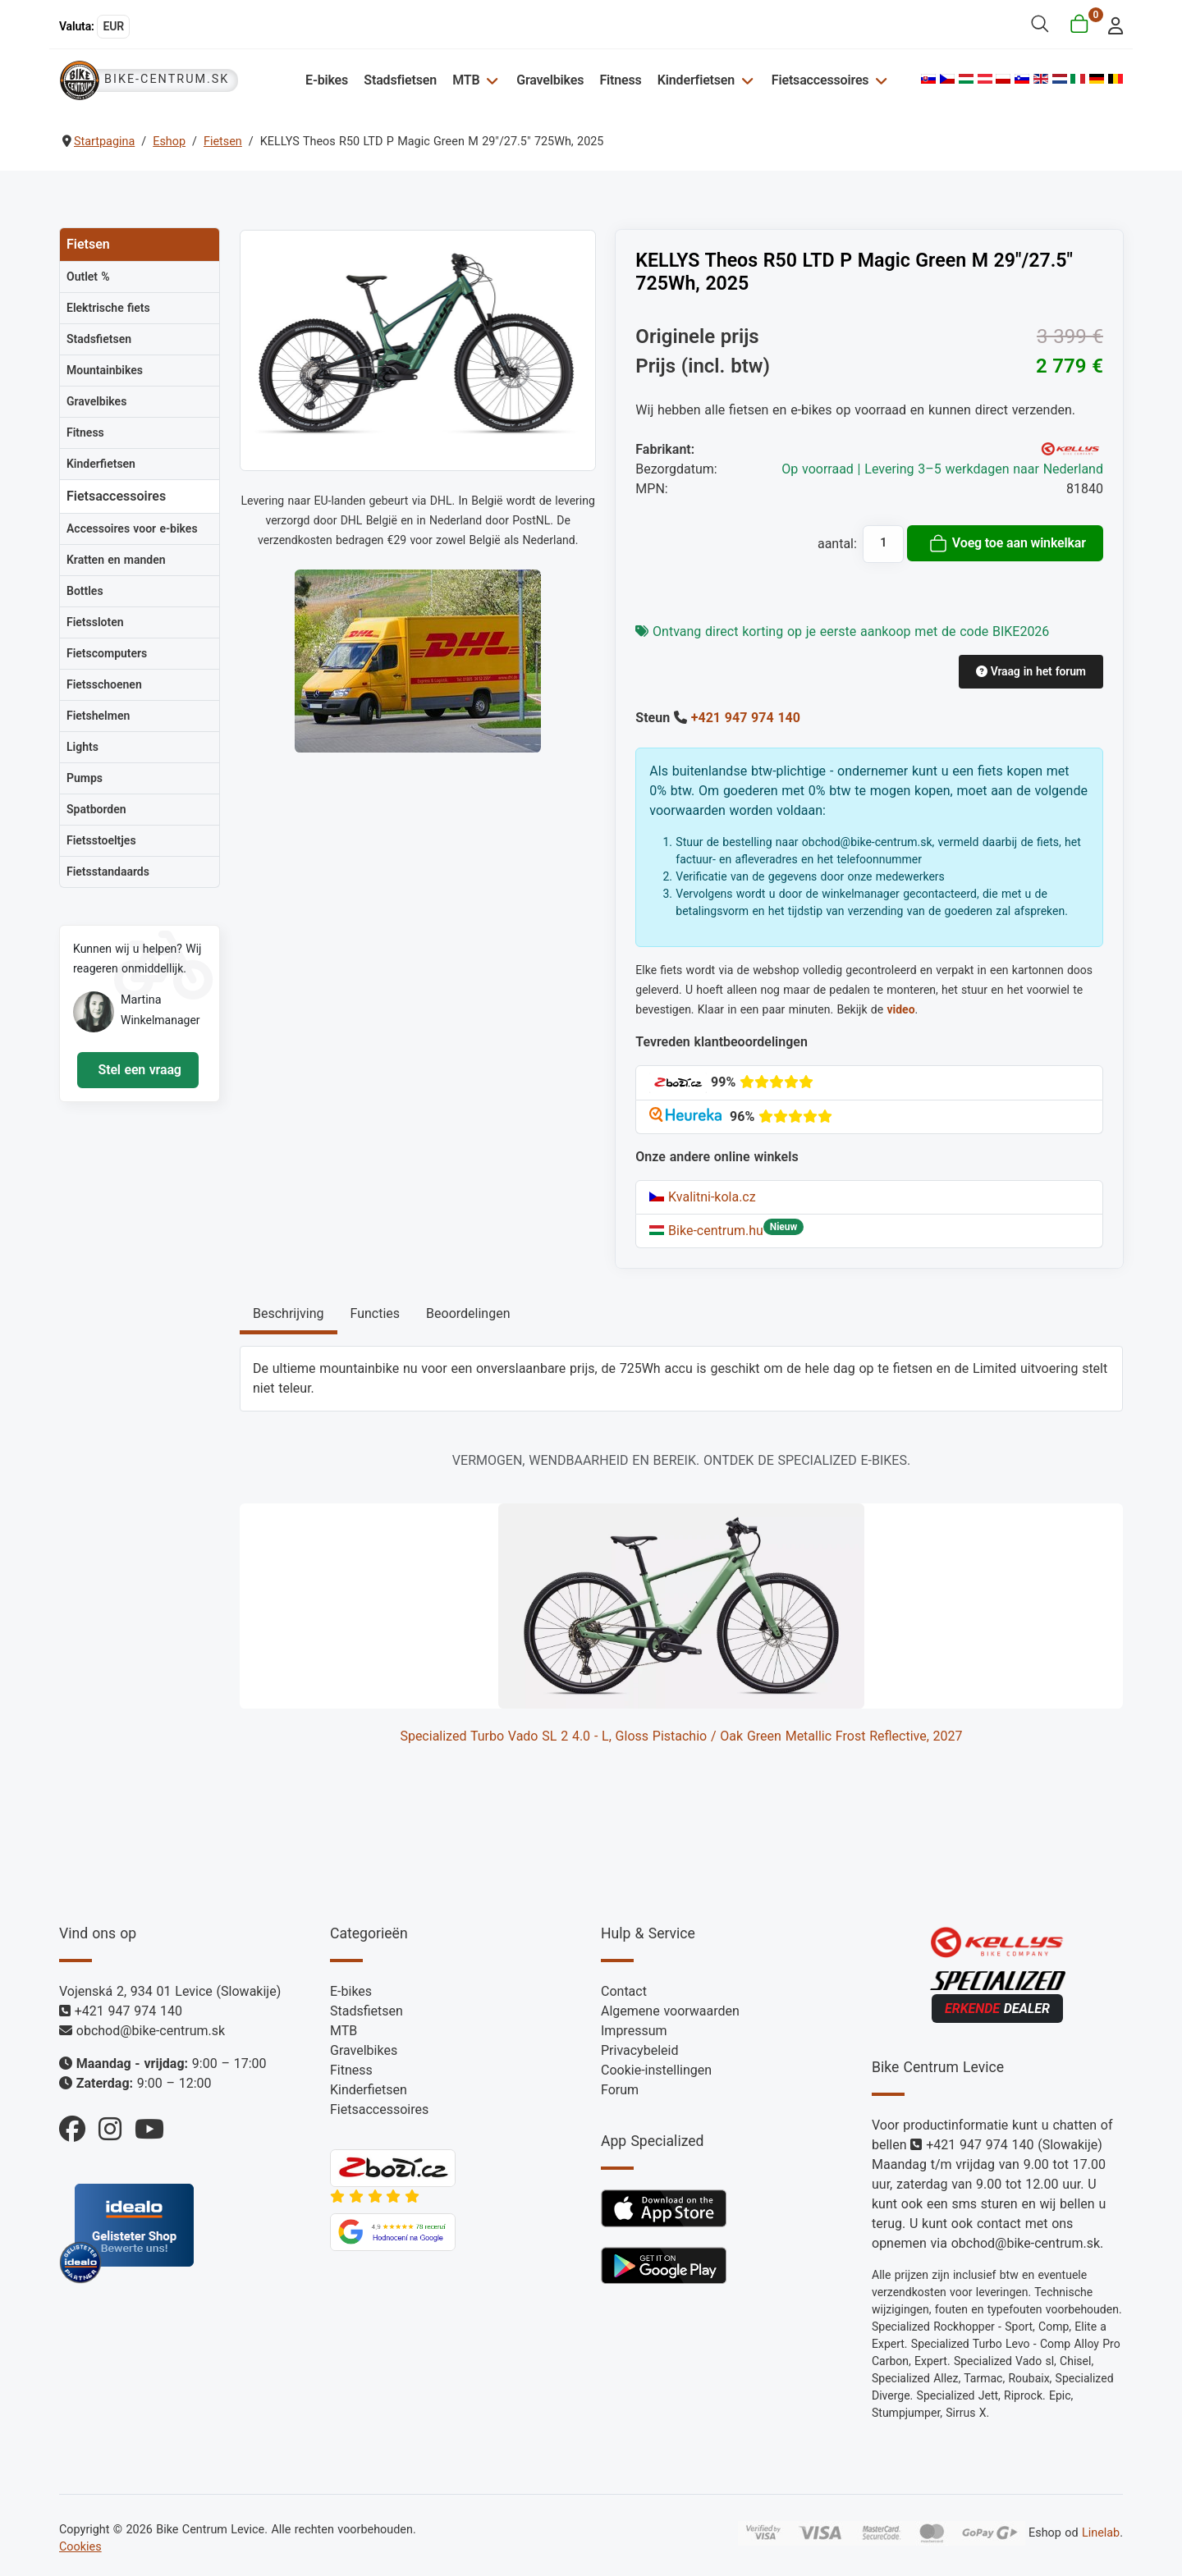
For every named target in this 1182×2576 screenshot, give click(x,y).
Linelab (1101, 2533)
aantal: (837, 543)
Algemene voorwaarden (670, 2011)
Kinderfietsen (696, 80)
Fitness (620, 80)
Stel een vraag (137, 1070)
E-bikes (326, 80)
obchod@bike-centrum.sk (150, 2030)
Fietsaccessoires (820, 80)
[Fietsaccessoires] (878, 80)
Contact (624, 1991)
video (900, 1009)
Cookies (80, 2547)
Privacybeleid (639, 2050)
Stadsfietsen (400, 80)
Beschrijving (288, 1313)
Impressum (634, 2030)
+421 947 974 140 (745, 717)
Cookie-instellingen (656, 2070)
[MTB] (490, 80)
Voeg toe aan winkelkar (1007, 543)
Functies (375, 1313)
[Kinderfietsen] (745, 80)
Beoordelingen (468, 1313)
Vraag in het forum (1031, 671)
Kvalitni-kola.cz (702, 1197)
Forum (620, 2090)
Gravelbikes (550, 80)
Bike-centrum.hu (706, 1230)
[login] (1111, 24)
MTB (465, 80)
